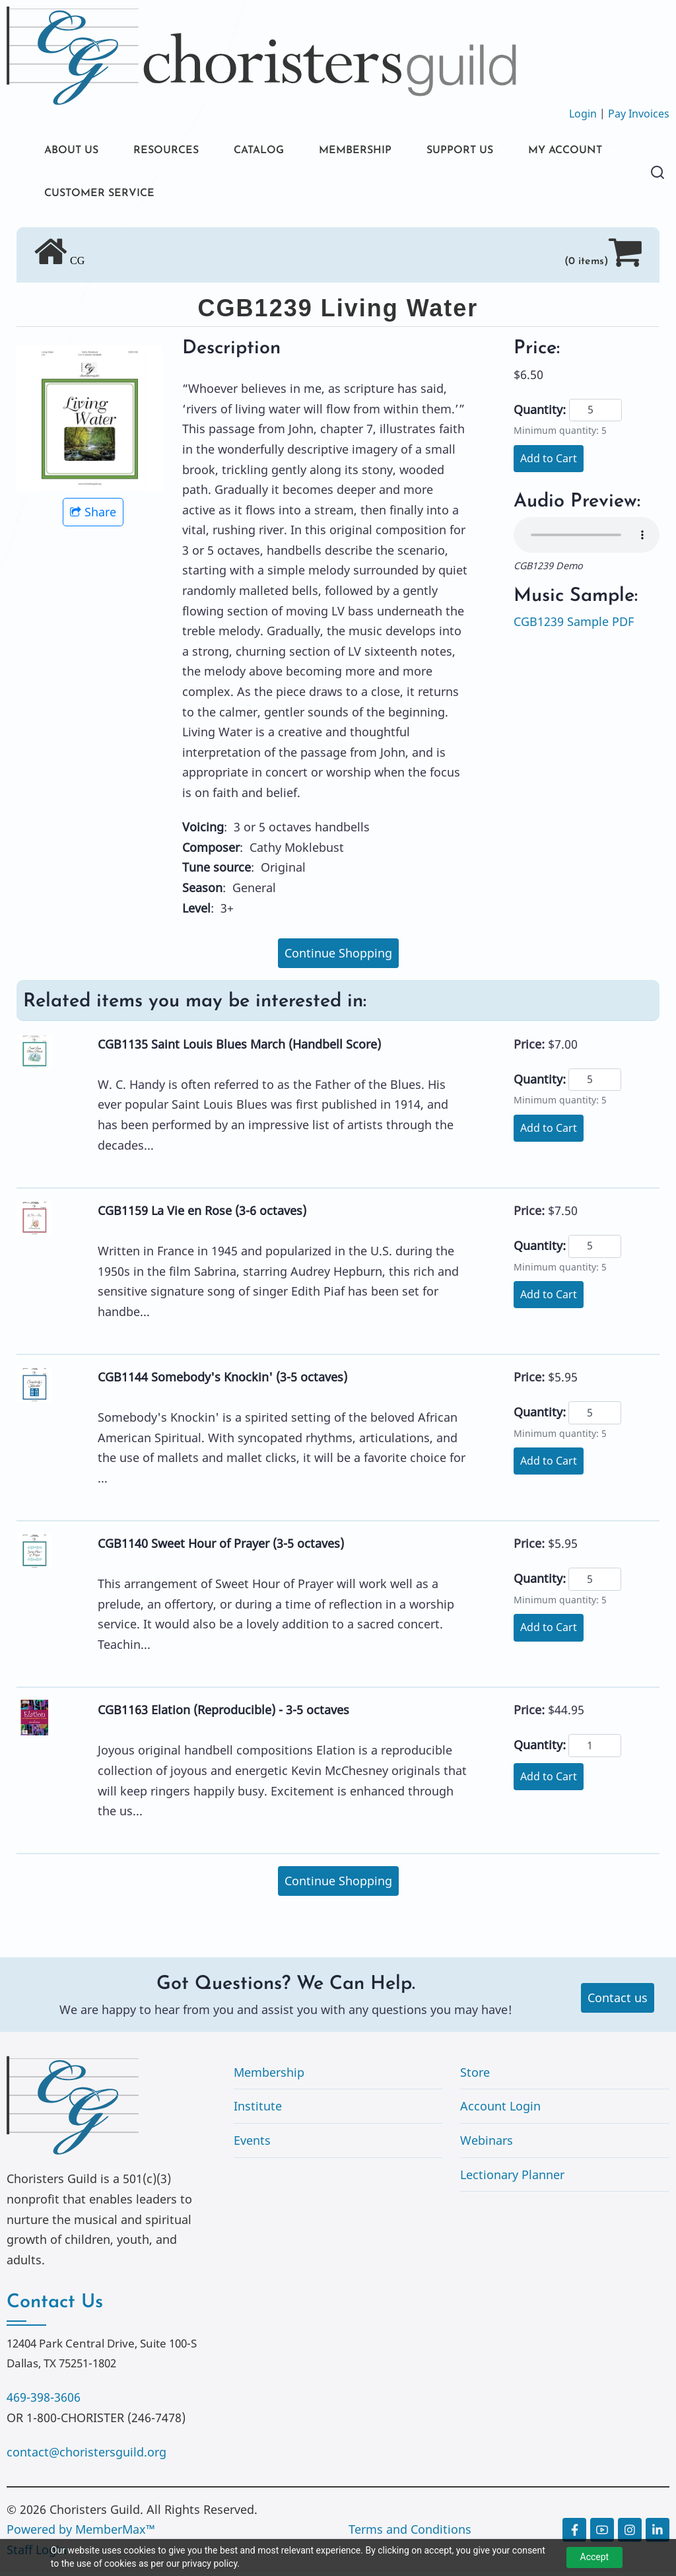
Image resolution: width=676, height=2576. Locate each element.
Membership (269, 2077)
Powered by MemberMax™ (81, 2534)
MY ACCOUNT (86, 196)
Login (583, 113)
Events (252, 2145)
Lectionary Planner (512, 2178)
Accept (594, 2557)
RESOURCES (177, 151)
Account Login (500, 2110)
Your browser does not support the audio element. (586, 539)
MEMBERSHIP (382, 151)
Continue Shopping (338, 957)
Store (475, 2077)
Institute (258, 2110)
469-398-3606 (44, 2402)
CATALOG (277, 151)
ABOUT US (74, 151)
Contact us (618, 2002)
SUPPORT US (495, 151)
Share (93, 516)
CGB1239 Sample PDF (574, 626)
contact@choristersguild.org (86, 2456)
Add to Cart (548, 463)
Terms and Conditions (410, 2534)
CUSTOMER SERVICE (225, 196)
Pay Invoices (638, 113)
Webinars (486, 2145)
